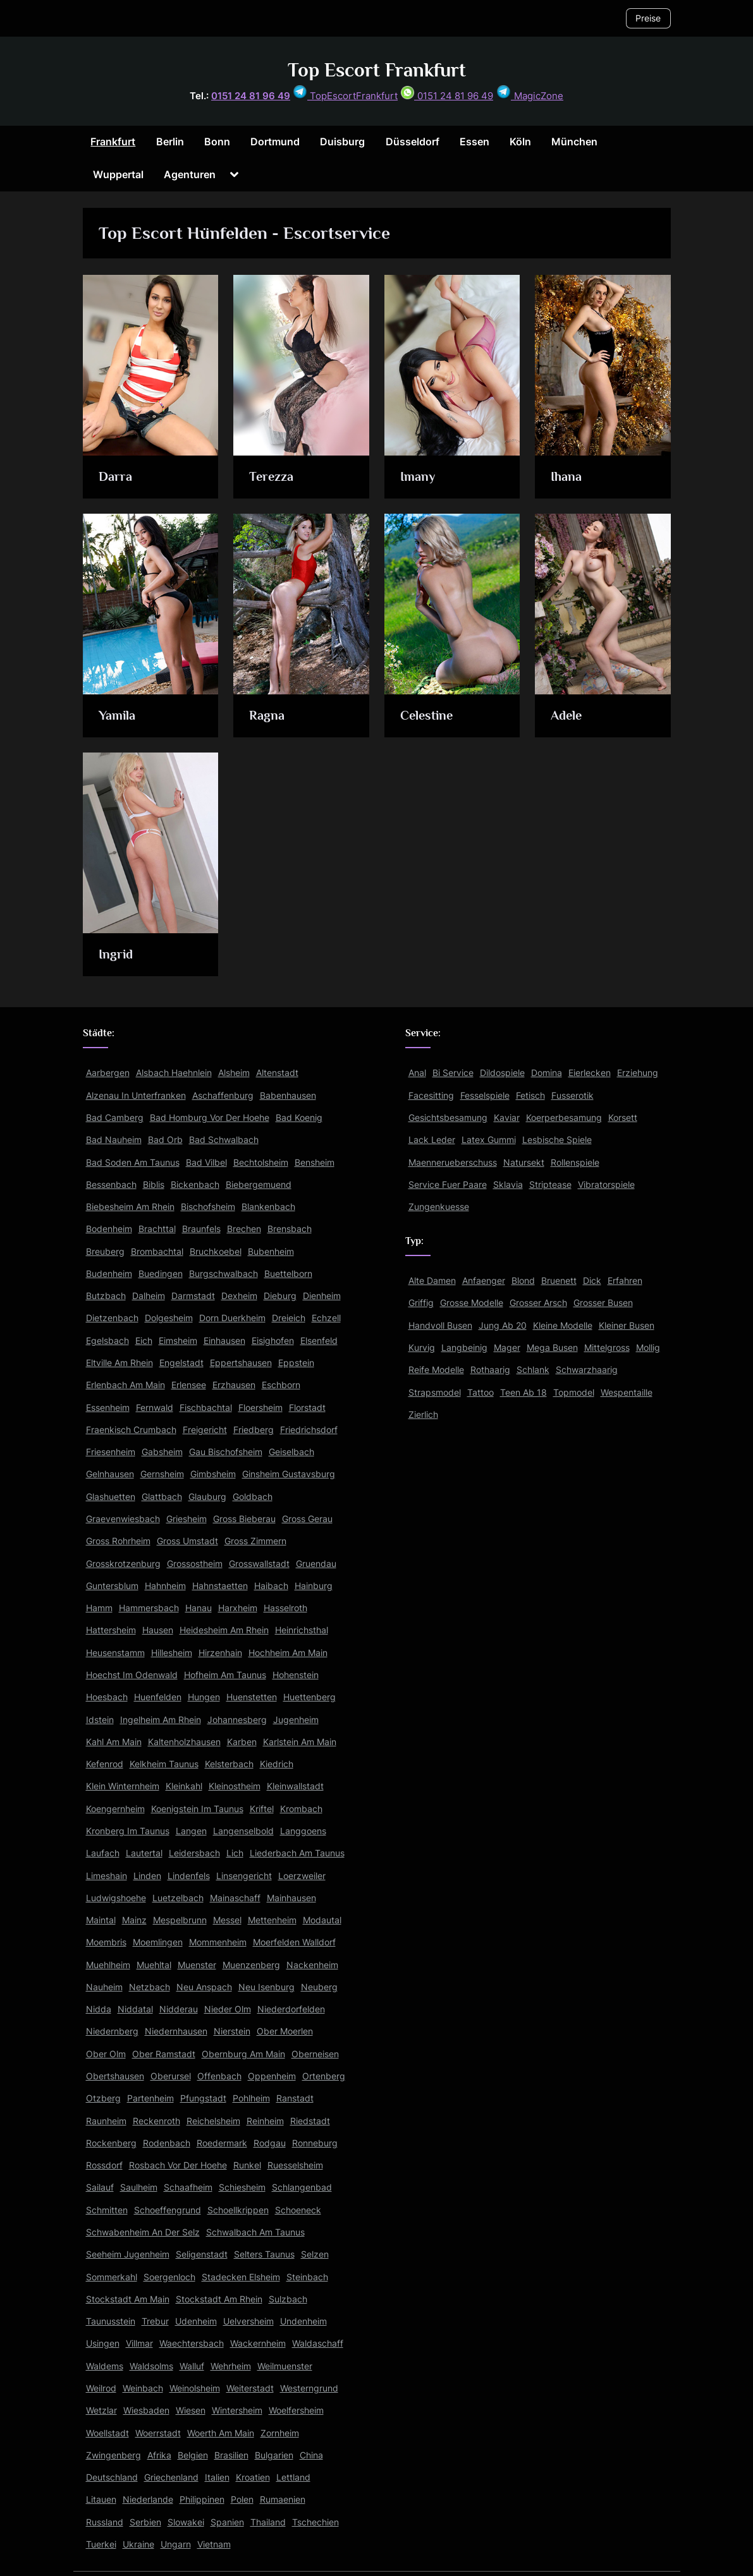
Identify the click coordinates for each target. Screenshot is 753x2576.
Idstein (100, 1719)
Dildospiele (502, 1072)
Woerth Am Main (220, 2433)
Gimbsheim (213, 1473)
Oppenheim (272, 2076)
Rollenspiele (575, 1162)
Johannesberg (237, 1719)
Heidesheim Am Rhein (224, 1629)
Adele (566, 715)
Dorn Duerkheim (232, 1317)
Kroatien (253, 2477)
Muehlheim (108, 1964)
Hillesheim (171, 1652)
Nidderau (178, 2009)
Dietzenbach (112, 1317)
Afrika (159, 2455)
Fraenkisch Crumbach (131, 1429)
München (574, 141)
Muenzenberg (251, 1964)
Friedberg (253, 1429)
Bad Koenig (299, 1117)
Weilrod (101, 2388)
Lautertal (144, 1852)
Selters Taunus (264, 2254)
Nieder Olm (227, 2009)
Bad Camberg (115, 1117)
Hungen (204, 1696)
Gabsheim (162, 1451)
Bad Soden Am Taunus (133, 1162)
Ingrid (116, 954)
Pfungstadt (203, 2098)
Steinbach (307, 2276)
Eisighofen (273, 1340)
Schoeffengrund (167, 2209)
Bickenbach (195, 1184)
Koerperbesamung (564, 1117)
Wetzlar (101, 2410)
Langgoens (303, 1830)
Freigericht (205, 1429)
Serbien (145, 2522)
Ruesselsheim (295, 2165)
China (311, 2455)
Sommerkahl (111, 2276)
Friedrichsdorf (309, 1429)
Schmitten (107, 2209)
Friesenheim (110, 1451)
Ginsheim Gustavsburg (288, 1473)
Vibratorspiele (606, 1184)
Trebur (155, 2321)
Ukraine (138, 2544)
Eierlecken (589, 1072)
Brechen (244, 1228)
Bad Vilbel (206, 1162)
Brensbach (289, 1228)
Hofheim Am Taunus (225, 1674)
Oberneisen (315, 2053)
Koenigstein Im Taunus (197, 1808)
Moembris (106, 1942)
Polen (242, 2499)
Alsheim (234, 1072)
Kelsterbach (229, 1763)
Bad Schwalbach (224, 1139)
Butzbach (106, 1295)
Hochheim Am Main (288, 1652)
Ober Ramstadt (163, 2053)
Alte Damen (432, 1280)
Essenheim (108, 1407)
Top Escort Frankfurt (377, 70)
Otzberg (103, 2098)
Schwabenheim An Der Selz (143, 2232)
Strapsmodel (434, 1392)
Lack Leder (431, 1139)
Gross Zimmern (255, 1540)
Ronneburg (315, 2143)
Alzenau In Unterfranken (136, 1095)
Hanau (198, 1607)
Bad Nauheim (114, 1139)
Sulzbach (288, 2299)
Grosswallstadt (259, 1563)
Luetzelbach (178, 1897)
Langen (191, 1830)
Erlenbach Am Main (125, 1384)
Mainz (134, 1919)
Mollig (648, 1347)
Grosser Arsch (538, 1302)
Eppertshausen (241, 1362)
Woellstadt (107, 2433)
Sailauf (100, 2187)
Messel (227, 1919)
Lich (234, 1852)
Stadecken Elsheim (241, 2276)
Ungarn (176, 2544)
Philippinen (202, 2499)
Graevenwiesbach (123, 1518)
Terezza (272, 476)
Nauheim (104, 1986)
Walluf (192, 2366)
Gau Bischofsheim (225, 1451)
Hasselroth (285, 1607)
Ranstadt (295, 2098)
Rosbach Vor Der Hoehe (178, 2165)
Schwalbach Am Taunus (255, 2232)
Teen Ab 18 (523, 1392)
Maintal (101, 1919)
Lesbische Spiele (557, 1139)
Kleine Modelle (562, 1325)
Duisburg (342, 141)
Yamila (117, 715)
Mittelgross (607, 1347)
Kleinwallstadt (295, 1786)
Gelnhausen (110, 1473)
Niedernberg (112, 2031)
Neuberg (319, 1986)
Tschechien (315, 2522)
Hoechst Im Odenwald (132, 1674)
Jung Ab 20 (503, 1325)
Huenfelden (157, 1696)
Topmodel (573, 1392)
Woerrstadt (158, 2433)
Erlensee (188, 1384)
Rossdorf (104, 2165)
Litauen (101, 2499)
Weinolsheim (194, 2388)
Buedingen (160, 1273)
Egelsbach (107, 1340)
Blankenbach (268, 1206)
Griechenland (171, 2477)
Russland (104, 2522)
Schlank (533, 1369)
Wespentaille (626, 1392)
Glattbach (162, 1496)
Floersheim (260, 1407)
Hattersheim (111, 1629)
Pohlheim (251, 2098)
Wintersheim (237, 2410)
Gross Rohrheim (118, 1540)
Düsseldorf (412, 141)
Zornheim (279, 2433)
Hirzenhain (220, 1652)
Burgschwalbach (223, 1273)
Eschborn (281, 1384)
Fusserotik (572, 1095)
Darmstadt (193, 1295)
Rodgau (270, 2143)
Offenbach (219, 2076)
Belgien (193, 2455)
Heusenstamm (115, 1652)
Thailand (268, 2522)
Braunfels (201, 1228)
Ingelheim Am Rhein (160, 1719)
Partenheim (150, 2098)
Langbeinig (464, 1347)
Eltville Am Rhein (119, 1362)
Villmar (139, 2343)
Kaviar (507, 1117)
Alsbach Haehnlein (174, 1072)
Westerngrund (309, 2388)
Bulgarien (274, 2455)
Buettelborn (288, 1273)
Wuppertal (118, 174)
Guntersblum (112, 1585)
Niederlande (148, 2499)
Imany (417, 476)
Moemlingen (158, 1942)
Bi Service (453, 1072)
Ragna (267, 715)
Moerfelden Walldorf (294, 1942)
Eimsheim (178, 1340)
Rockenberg (111, 2143)
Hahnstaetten (220, 1585)
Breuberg (105, 1251)
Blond (523, 1280)
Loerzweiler (302, 1875)
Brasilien (231, 2455)
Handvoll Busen (440, 1325)
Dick (592, 1280)
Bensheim (314, 1162)
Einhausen (224, 1340)
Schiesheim (242, 2187)
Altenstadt (277, 1072)
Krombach (301, 1808)
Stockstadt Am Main (127, 2299)
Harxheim (237, 1607)
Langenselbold (243, 1830)
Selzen (315, 2254)
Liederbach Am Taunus (297, 1852)
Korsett (622, 1117)
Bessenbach (111, 1184)
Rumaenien (282, 2499)
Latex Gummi (489, 1139)
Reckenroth (156, 2120)
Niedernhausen (176, 2031)
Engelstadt (181, 1362)
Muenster (197, 1964)
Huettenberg (309, 1696)
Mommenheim (218, 1942)
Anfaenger (483, 1280)
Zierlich (423, 1414)
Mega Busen (552, 1347)
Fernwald (154, 1407)
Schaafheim (188, 2187)
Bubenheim (271, 1251)
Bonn (217, 141)
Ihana (566, 476)
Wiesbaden (146, 2410)
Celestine (426, 715)
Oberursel (170, 2076)
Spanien (227, 2522)
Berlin (170, 141)
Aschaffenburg (223, 1095)
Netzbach (149, 1986)
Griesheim (186, 1518)
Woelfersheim (296, 2410)
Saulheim (138, 2187)
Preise (648, 18)
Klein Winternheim (122, 1786)
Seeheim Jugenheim (127, 2254)
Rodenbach (166, 2143)
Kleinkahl (184, 1786)
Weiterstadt (250, 2388)
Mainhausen (291, 1897)
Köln (520, 141)
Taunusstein (110, 2321)
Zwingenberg (113, 2455)
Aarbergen (108, 1072)
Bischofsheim (208, 1206)
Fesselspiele (485, 1095)
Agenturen (190, 174)
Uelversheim (248, 2321)
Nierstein (232, 2031)
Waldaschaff (317, 2343)
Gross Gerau (307, 1518)
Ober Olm (106, 2053)
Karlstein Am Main (299, 1741)
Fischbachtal (206, 1407)
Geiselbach (291, 1451)
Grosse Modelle (471, 1302)
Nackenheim (312, 1964)
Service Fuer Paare (447, 1184)
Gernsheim (162, 1473)
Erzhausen (233, 1384)
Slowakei (186, 2522)
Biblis (153, 1184)
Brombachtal (157, 1251)
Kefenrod (104, 1763)
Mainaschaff (235, 1897)
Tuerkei (101, 2544)
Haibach (271, 1585)
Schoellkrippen (238, 2209)
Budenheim (109, 1273)
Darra (115, 476)
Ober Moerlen (285, 2031)
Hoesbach (107, 1696)
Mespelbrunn (180, 1919)
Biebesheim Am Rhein (130, 1206)
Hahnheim (165, 1585)
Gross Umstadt (187, 1540)
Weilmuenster (284, 2366)
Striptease (550, 1184)
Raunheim (106, 2120)
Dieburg (280, 1295)
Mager (507, 1347)
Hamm (99, 1607)
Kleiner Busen (626, 1325)
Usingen (102, 2343)
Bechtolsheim (260, 1162)
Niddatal (135, 2009)
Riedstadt (310, 2120)
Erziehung (637, 1072)
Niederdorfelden (291, 2009)
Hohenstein (295, 1674)
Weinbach (143, 2388)
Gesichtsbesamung (447, 1117)
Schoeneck (298, 2209)
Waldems (104, 2366)
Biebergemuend (258, 1184)
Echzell (326, 1317)
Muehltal (154, 1964)
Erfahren (625, 1280)
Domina (546, 1072)
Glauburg (207, 1496)
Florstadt (307, 1407)
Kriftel (262, 1808)
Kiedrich (276, 1763)
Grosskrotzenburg (123, 1563)
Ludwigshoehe (116, 1897)
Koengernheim (115, 1808)
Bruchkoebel (216, 1251)
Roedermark (222, 2143)
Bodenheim (109, 1228)
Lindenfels (189, 1875)
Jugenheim (296, 1719)
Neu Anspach (204, 1986)
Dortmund (275, 141)
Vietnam (214, 2544)
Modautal (322, 1919)
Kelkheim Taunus (164, 1763)
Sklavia (508, 1184)
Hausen (157, 1629)
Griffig (421, 1302)
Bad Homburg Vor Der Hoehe (209, 1117)
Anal (417, 1072)
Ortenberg (323, 2076)
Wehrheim (231, 2366)
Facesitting (431, 1095)
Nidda (98, 2009)
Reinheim (265, 2120)
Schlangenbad (302, 2187)
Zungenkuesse (438, 1206)
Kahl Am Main (114, 1741)
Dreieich (288, 1317)
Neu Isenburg (266, 1986)
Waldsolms (151, 2366)
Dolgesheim (169, 1317)
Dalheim (148, 1295)
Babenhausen (288, 1095)
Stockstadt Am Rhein (219, 2299)
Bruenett (559, 1280)
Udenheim (196, 2321)
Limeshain (106, 1875)
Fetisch (530, 1095)
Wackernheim (258, 2343)
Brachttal (157, 1228)
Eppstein (296, 1362)
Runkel (247, 2165)
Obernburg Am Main (243, 2053)
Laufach (102, 1852)
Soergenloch (169, 2276)
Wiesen (190, 2410)
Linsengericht (244, 1875)
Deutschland (112, 2477)
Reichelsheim (213, 2120)
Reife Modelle (436, 1369)
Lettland (293, 2477)
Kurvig (421, 1347)
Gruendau (316, 1563)
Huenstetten (251, 1696)
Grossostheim (195, 1563)
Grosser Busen (603, 1302)
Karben (242, 1741)
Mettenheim (272, 1919)
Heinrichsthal (301, 1629)
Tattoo (480, 1392)
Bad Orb (165, 1139)
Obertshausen (115, 2076)
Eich (143, 1340)
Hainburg (314, 1585)
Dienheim (322, 1295)
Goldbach (252, 1496)
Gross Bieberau (244, 1518)
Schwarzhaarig (587, 1369)
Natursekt (523, 1162)
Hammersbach (149, 1607)
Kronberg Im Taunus (127, 1830)
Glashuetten (110, 1496)
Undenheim (303, 2321)
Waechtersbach (191, 2343)
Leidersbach (194, 1852)
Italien (217, 2477)
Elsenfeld (319, 1340)
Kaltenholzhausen (184, 1741)
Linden (147, 1875)
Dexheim (239, 1295)
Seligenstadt (202, 2254)
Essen (474, 141)
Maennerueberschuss (452, 1162)
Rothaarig (490, 1369)
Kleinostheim (234, 1786)
